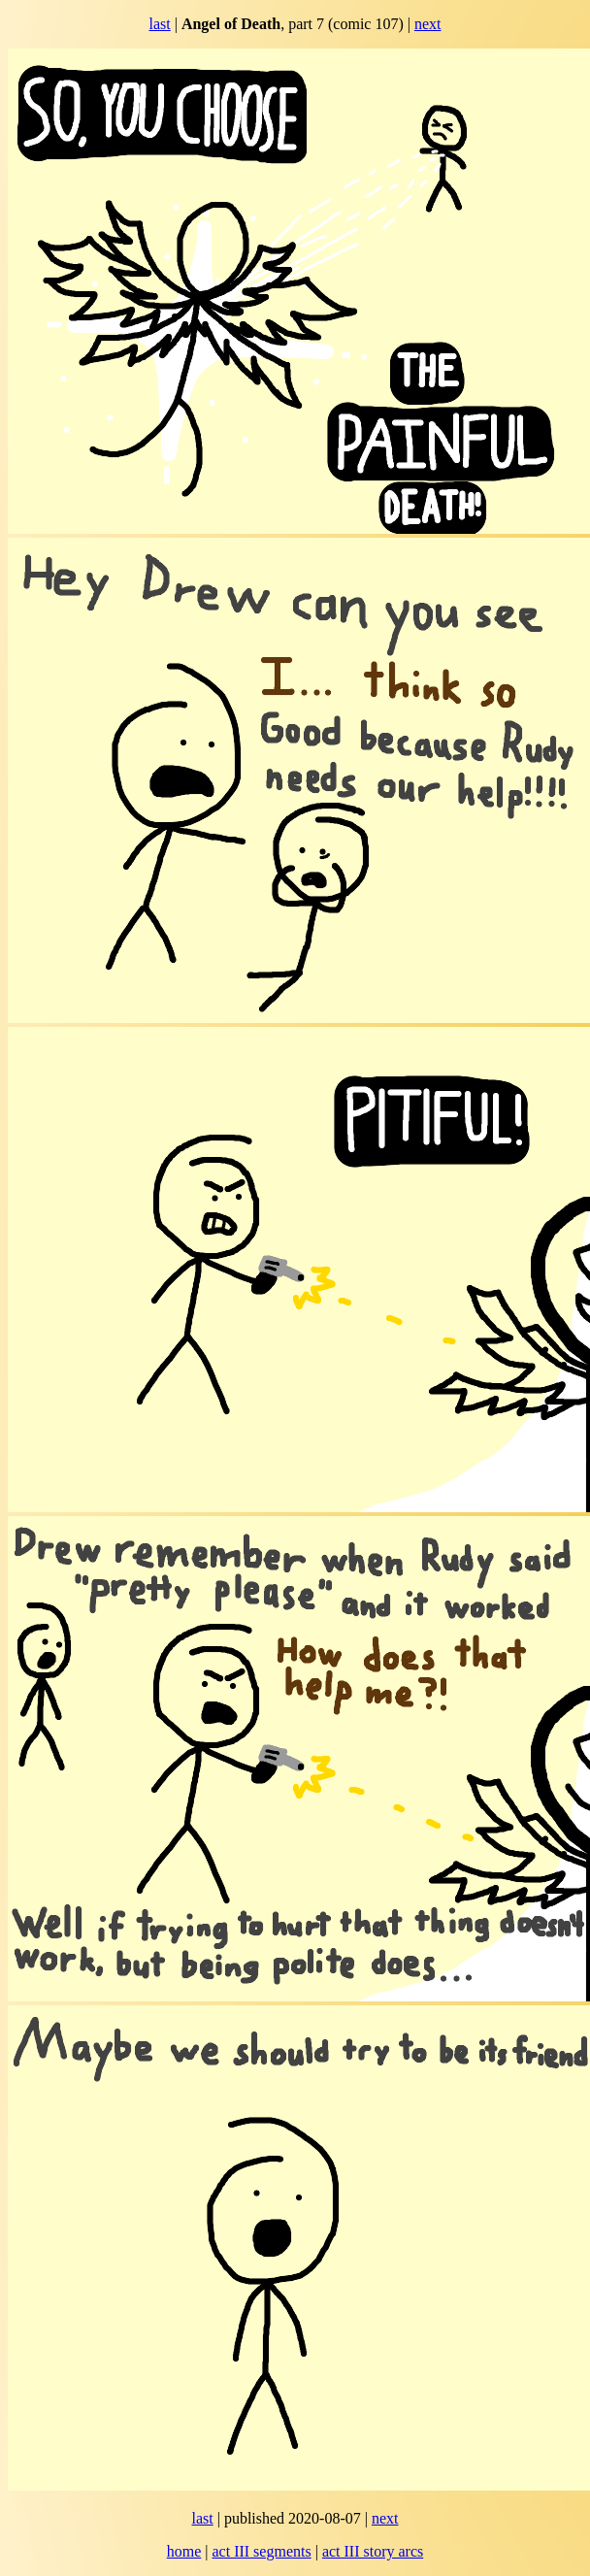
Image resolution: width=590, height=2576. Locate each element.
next (428, 24)
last (159, 24)
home (184, 2551)
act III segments (261, 2551)
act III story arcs (372, 2551)
